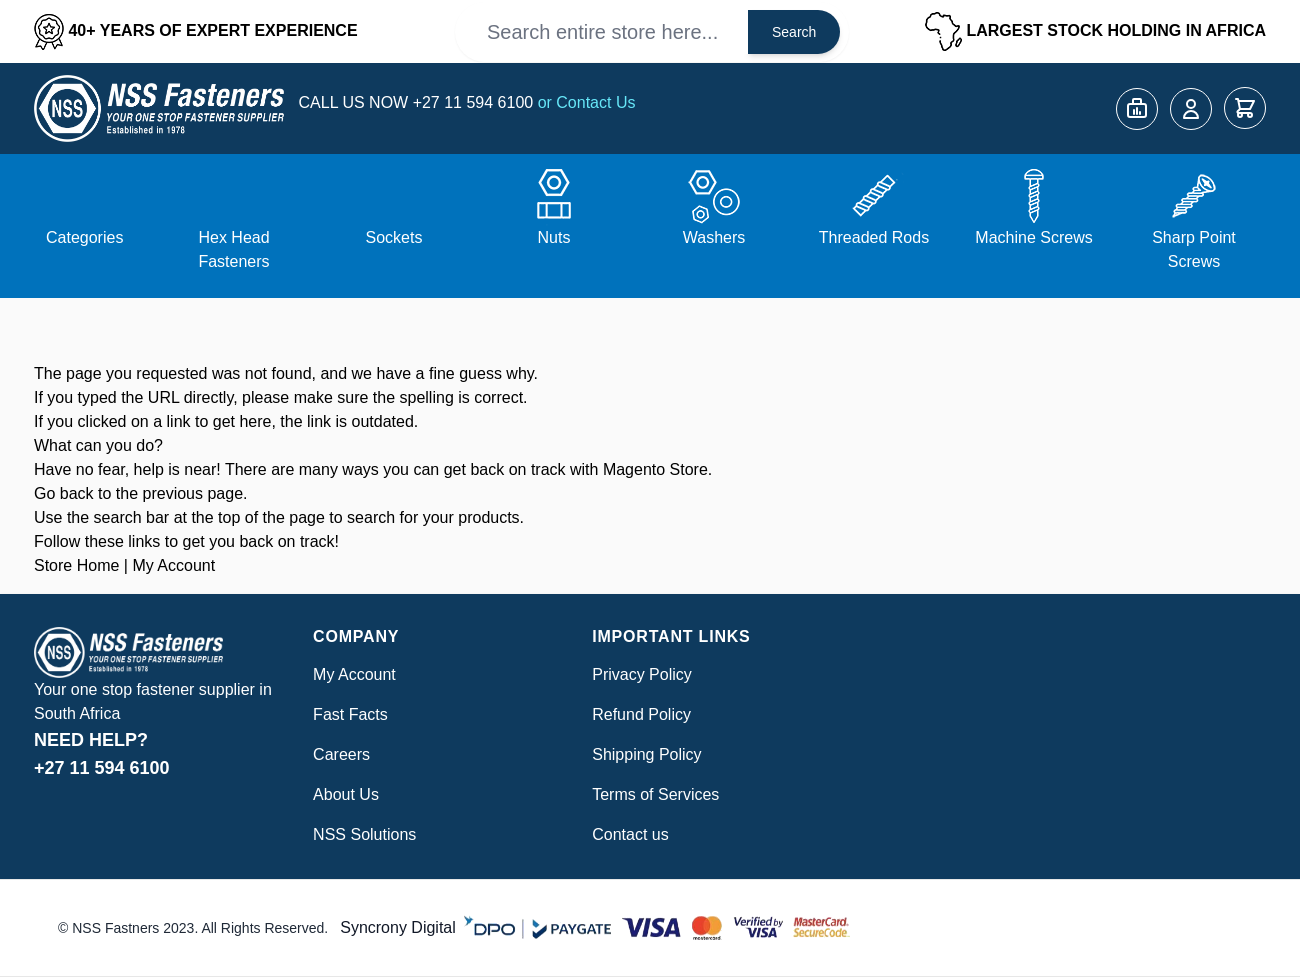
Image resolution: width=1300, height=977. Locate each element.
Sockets (394, 237)
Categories (84, 237)
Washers (714, 237)
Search (794, 32)
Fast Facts (350, 714)
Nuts (554, 237)
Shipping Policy (646, 754)
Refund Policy (641, 714)
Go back (64, 493)
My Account (173, 565)
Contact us (630, 834)
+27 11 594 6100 (475, 102)
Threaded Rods (874, 237)
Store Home (76, 565)
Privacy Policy (642, 674)
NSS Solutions (364, 834)
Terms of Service (651, 794)
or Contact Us (587, 102)
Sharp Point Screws (1194, 249)
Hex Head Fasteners (233, 249)
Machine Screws (1033, 237)
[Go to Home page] (159, 108)
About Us (346, 794)
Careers (341, 754)
